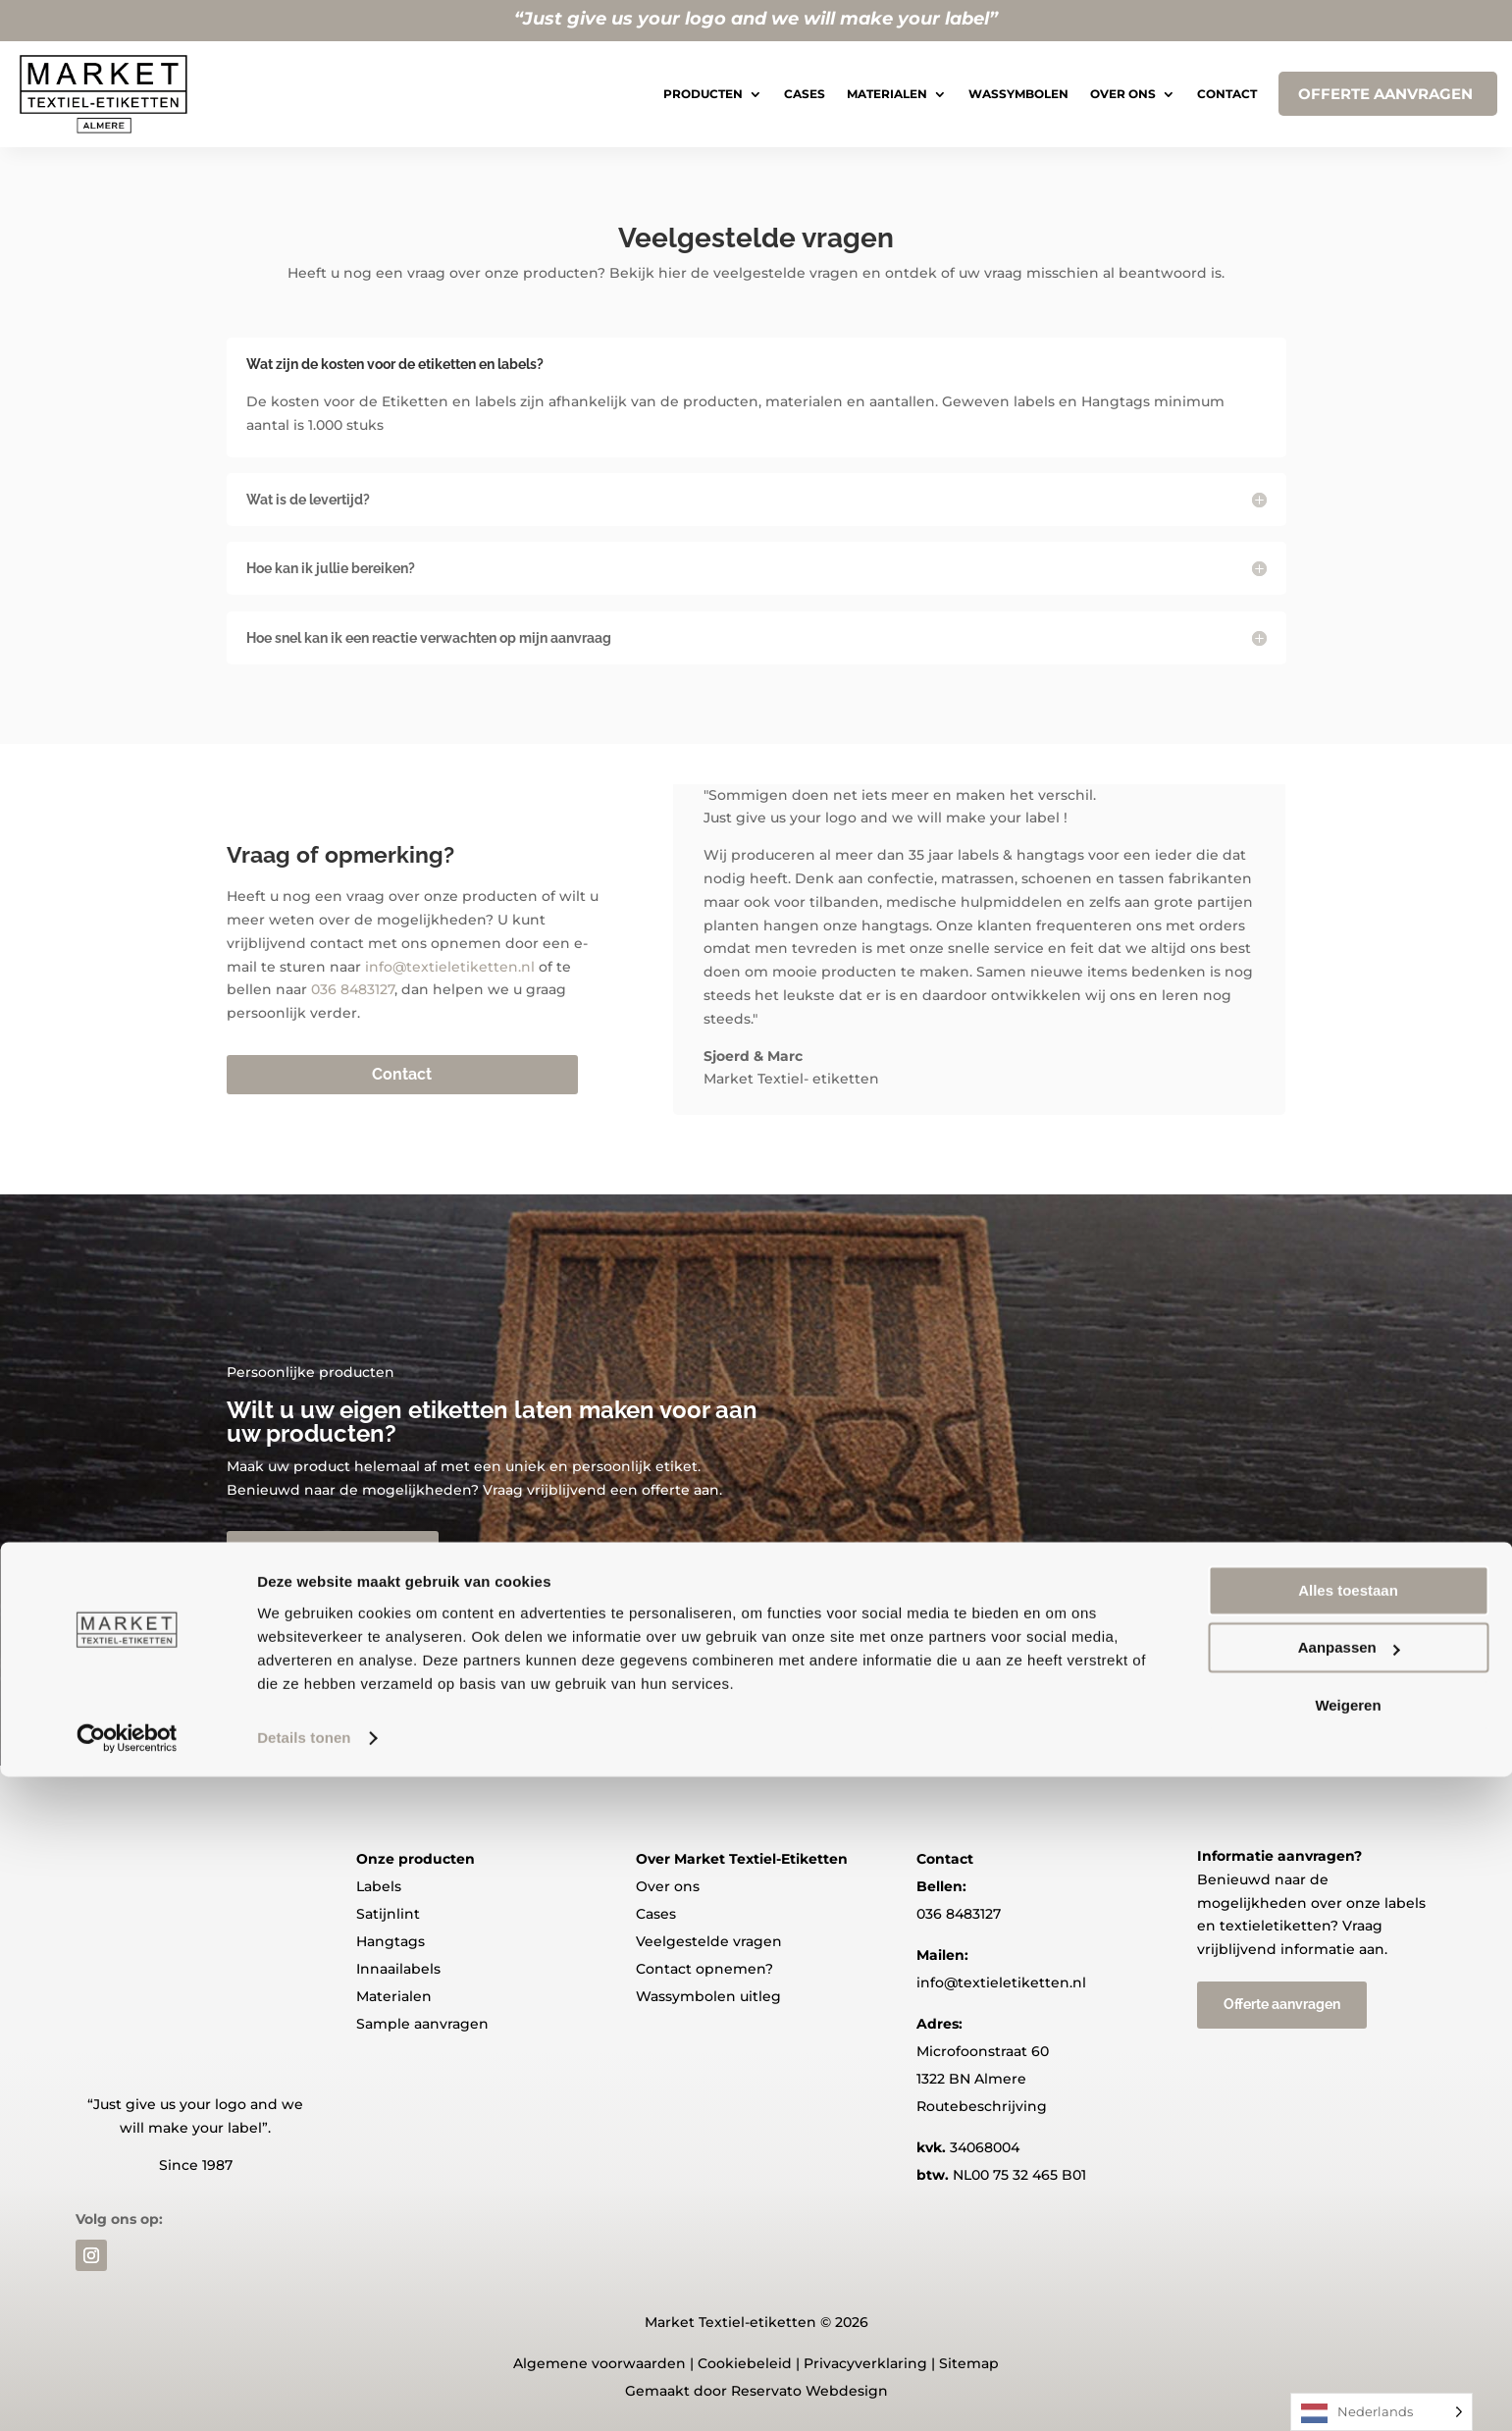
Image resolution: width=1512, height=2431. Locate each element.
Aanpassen (1349, 2302)
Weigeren (1348, 2360)
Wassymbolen (1018, 93)
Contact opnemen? (704, 1969)
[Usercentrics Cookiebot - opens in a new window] (127, 2392)
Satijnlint (388, 1914)
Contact (1227, 93)
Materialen (887, 93)
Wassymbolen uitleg (708, 1996)
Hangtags (390, 1941)
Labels (378, 1886)
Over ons (1123, 93)
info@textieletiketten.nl (450, 967)
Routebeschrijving (981, 2106)
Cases (804, 93)
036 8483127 (352, 989)
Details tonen (303, 2392)
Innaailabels (398, 1969)
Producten (703, 93)
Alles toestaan (1348, 2245)
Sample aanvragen (422, 2024)
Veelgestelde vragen (709, 1941)
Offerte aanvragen (332, 1551)
